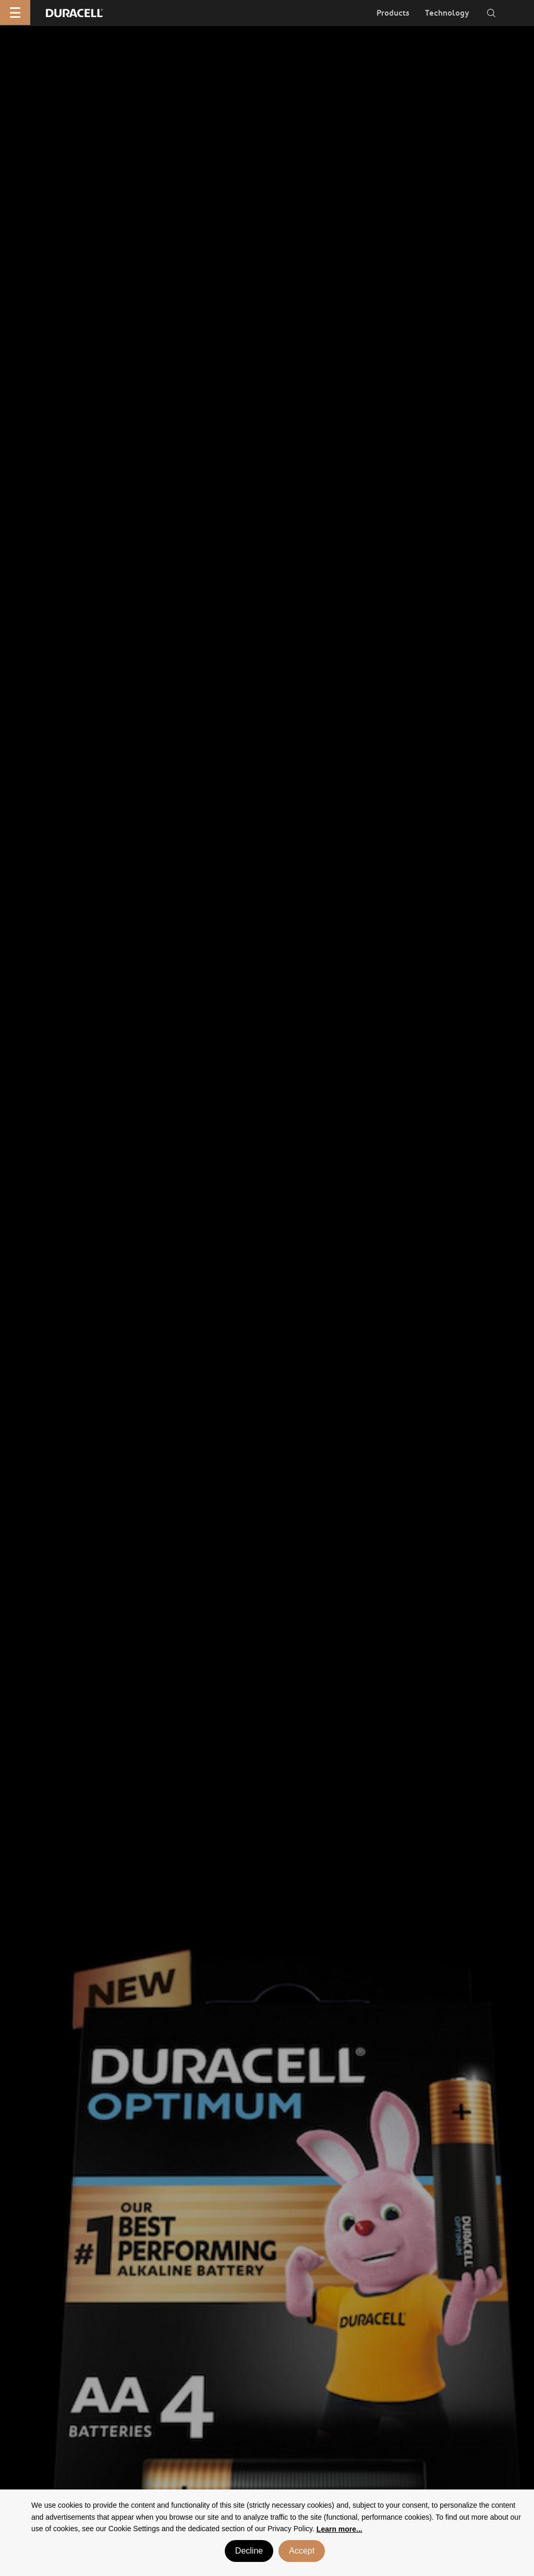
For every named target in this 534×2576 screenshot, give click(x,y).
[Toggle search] (491, 13)
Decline (249, 2550)
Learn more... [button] (339, 2529)
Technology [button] (447, 13)
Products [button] (393, 13)
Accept (301, 2550)
